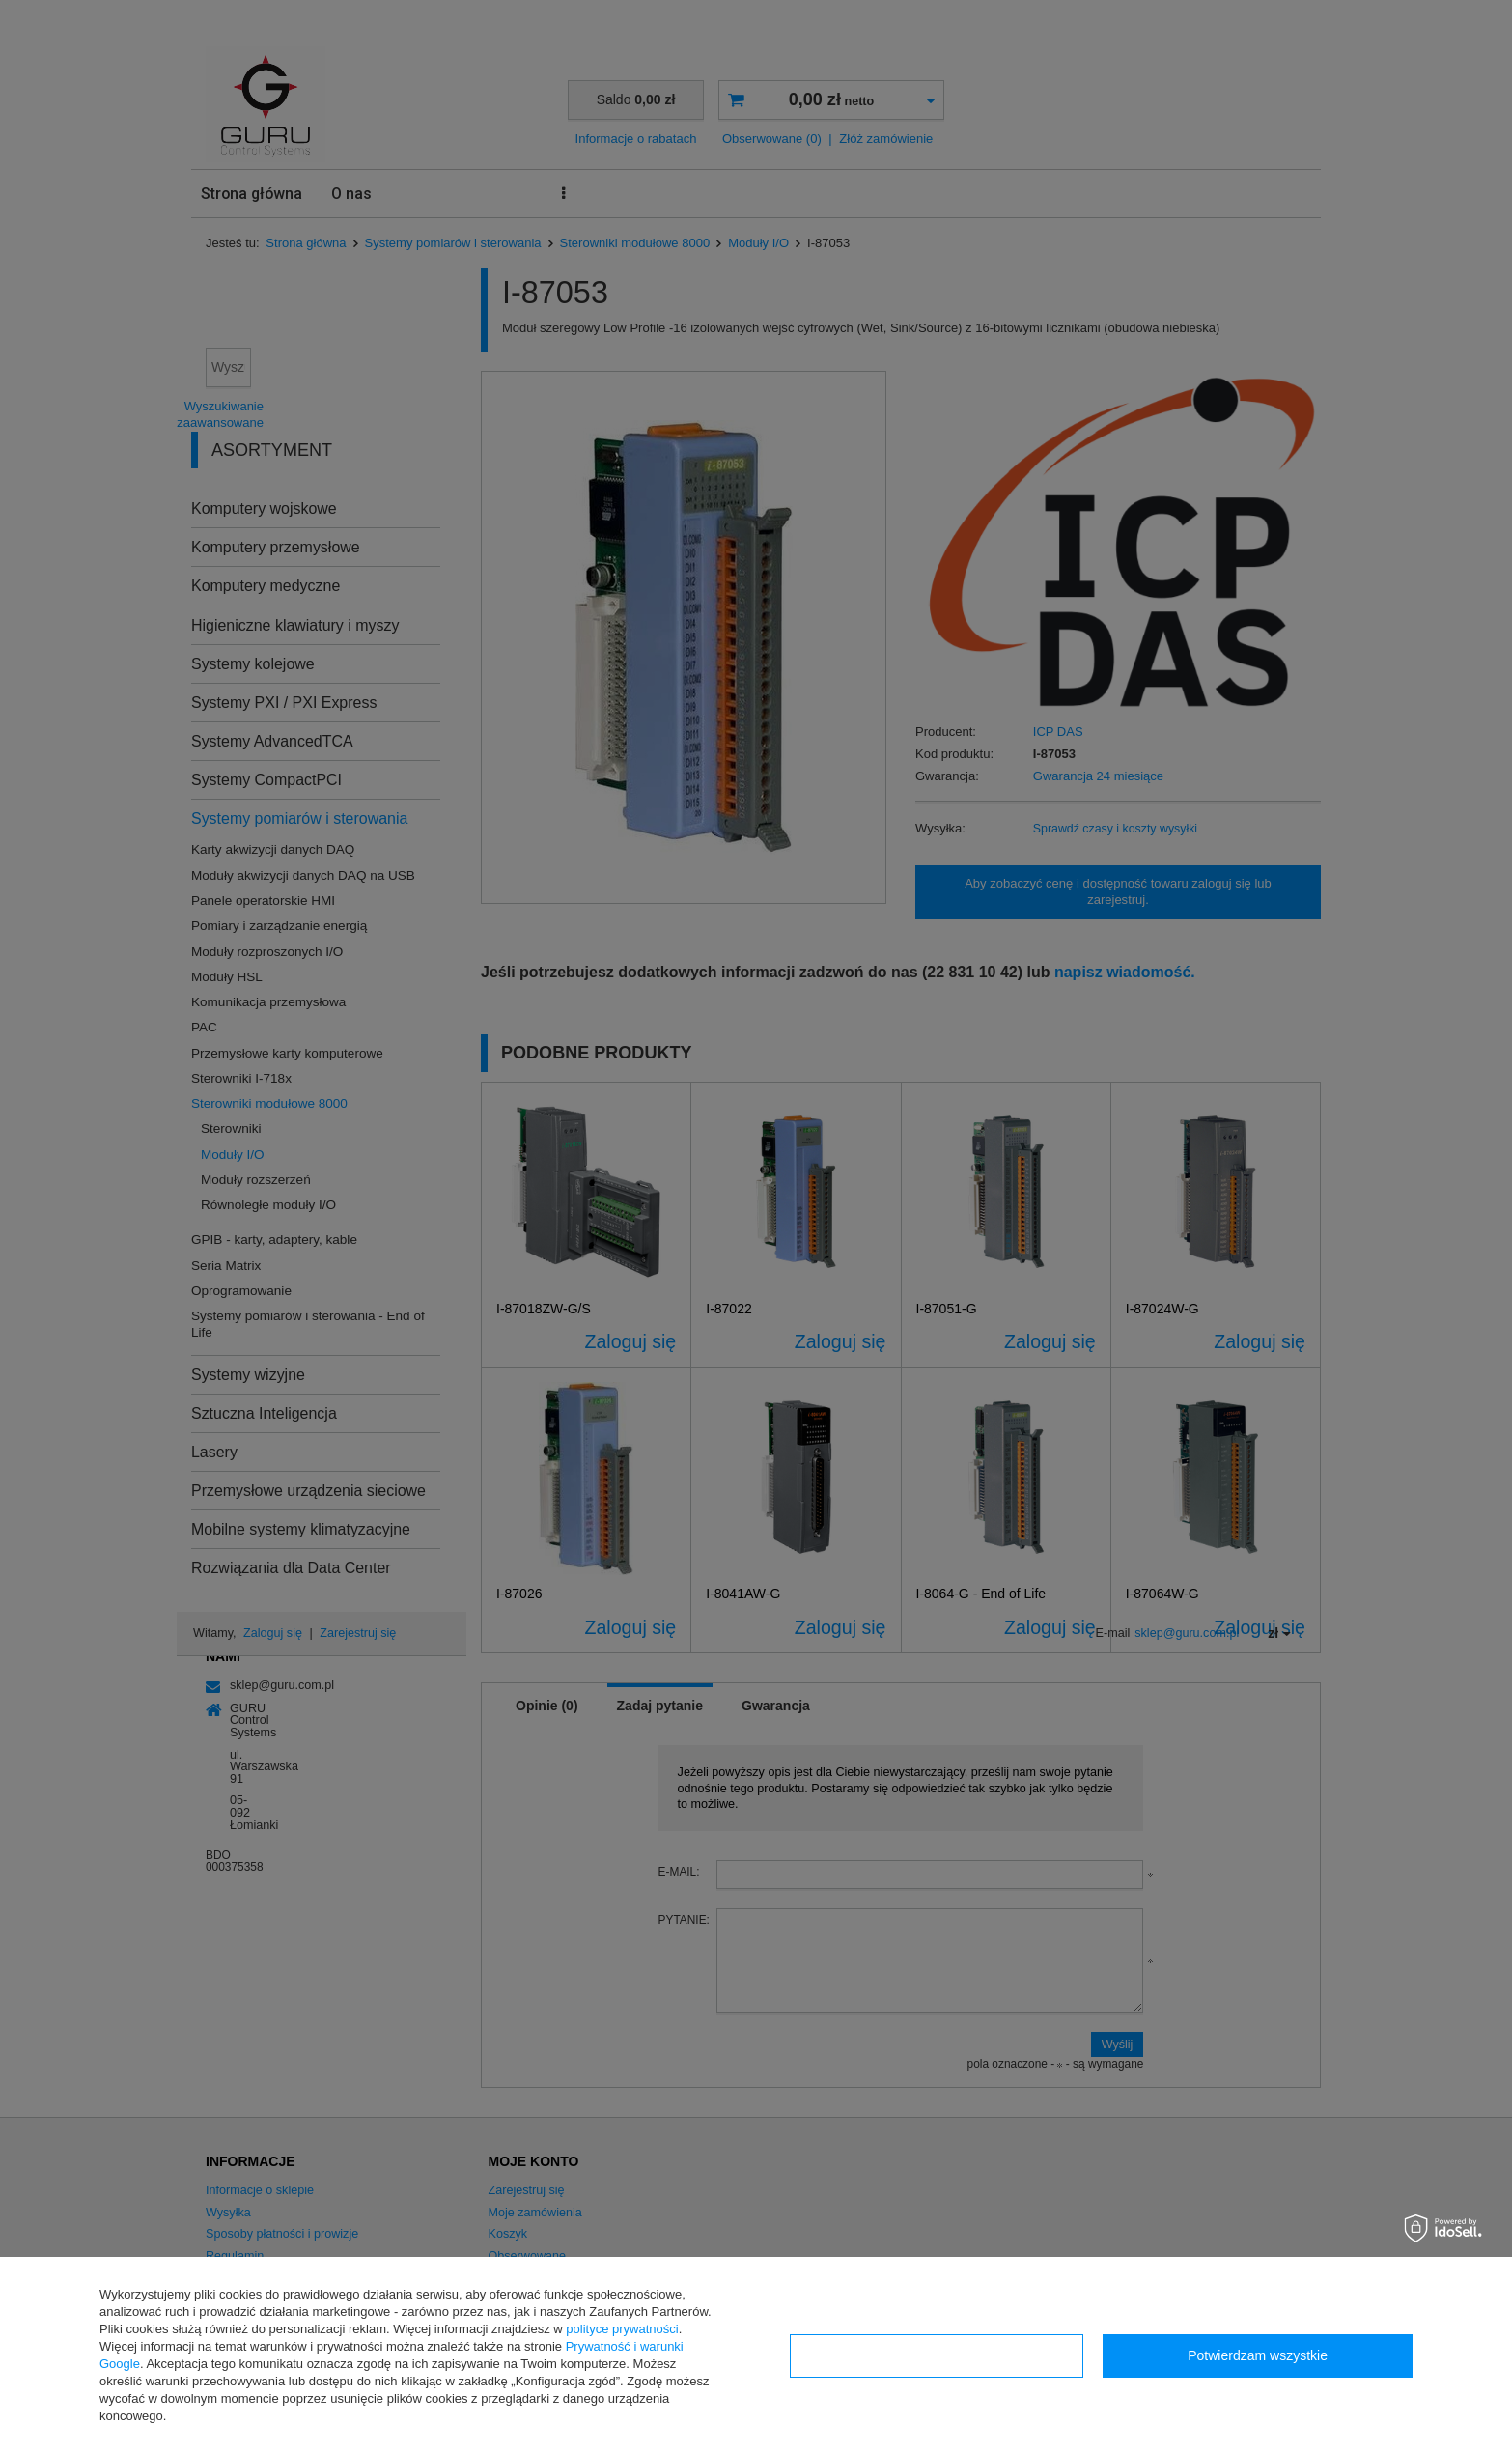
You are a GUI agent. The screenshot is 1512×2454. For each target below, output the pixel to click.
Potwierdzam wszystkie (1258, 2355)
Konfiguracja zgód (936, 2355)
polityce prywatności (622, 2329)
